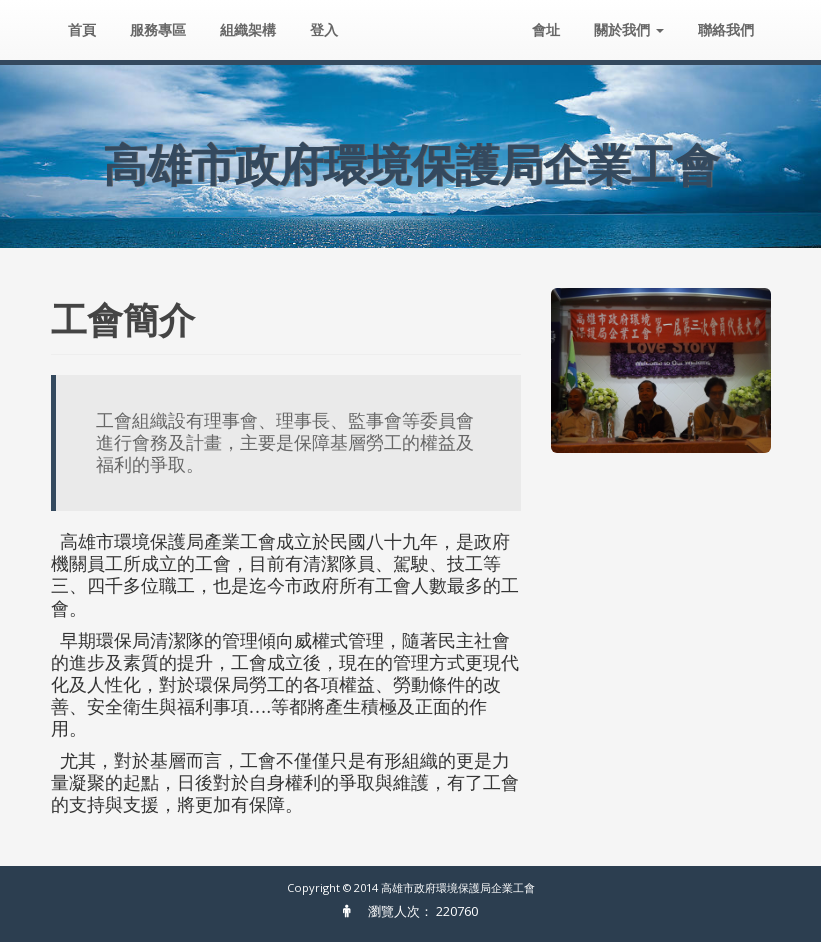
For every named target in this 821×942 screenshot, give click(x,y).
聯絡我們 (726, 29)
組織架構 (248, 29)
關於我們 (629, 29)
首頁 (82, 29)
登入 (324, 29)
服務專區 (158, 29)
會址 (546, 29)
